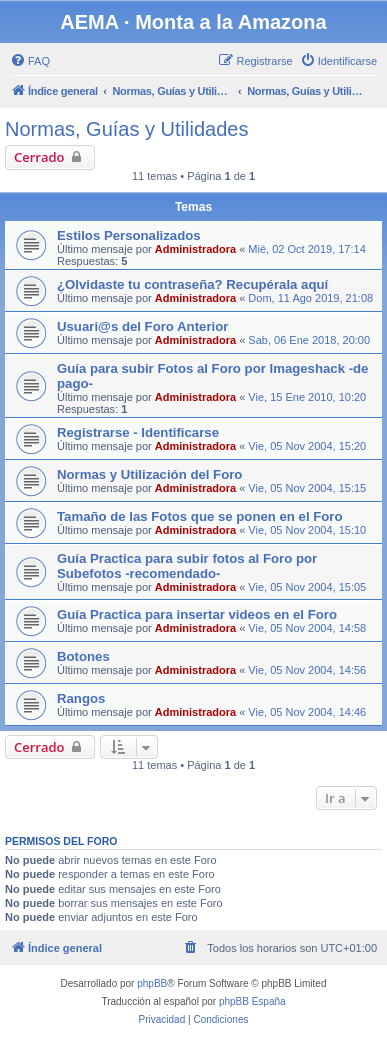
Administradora (195, 249)
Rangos (81, 698)
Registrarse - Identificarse (138, 432)
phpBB (152, 983)
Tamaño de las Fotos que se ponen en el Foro (200, 516)
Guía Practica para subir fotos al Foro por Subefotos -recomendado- (187, 566)
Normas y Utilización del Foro (149, 474)
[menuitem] (30, 61)
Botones (83, 656)
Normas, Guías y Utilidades (126, 129)
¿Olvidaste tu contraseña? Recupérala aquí (192, 284)
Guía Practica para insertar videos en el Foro (197, 614)
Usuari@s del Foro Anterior (142, 326)
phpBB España (252, 1001)
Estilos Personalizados (129, 235)
